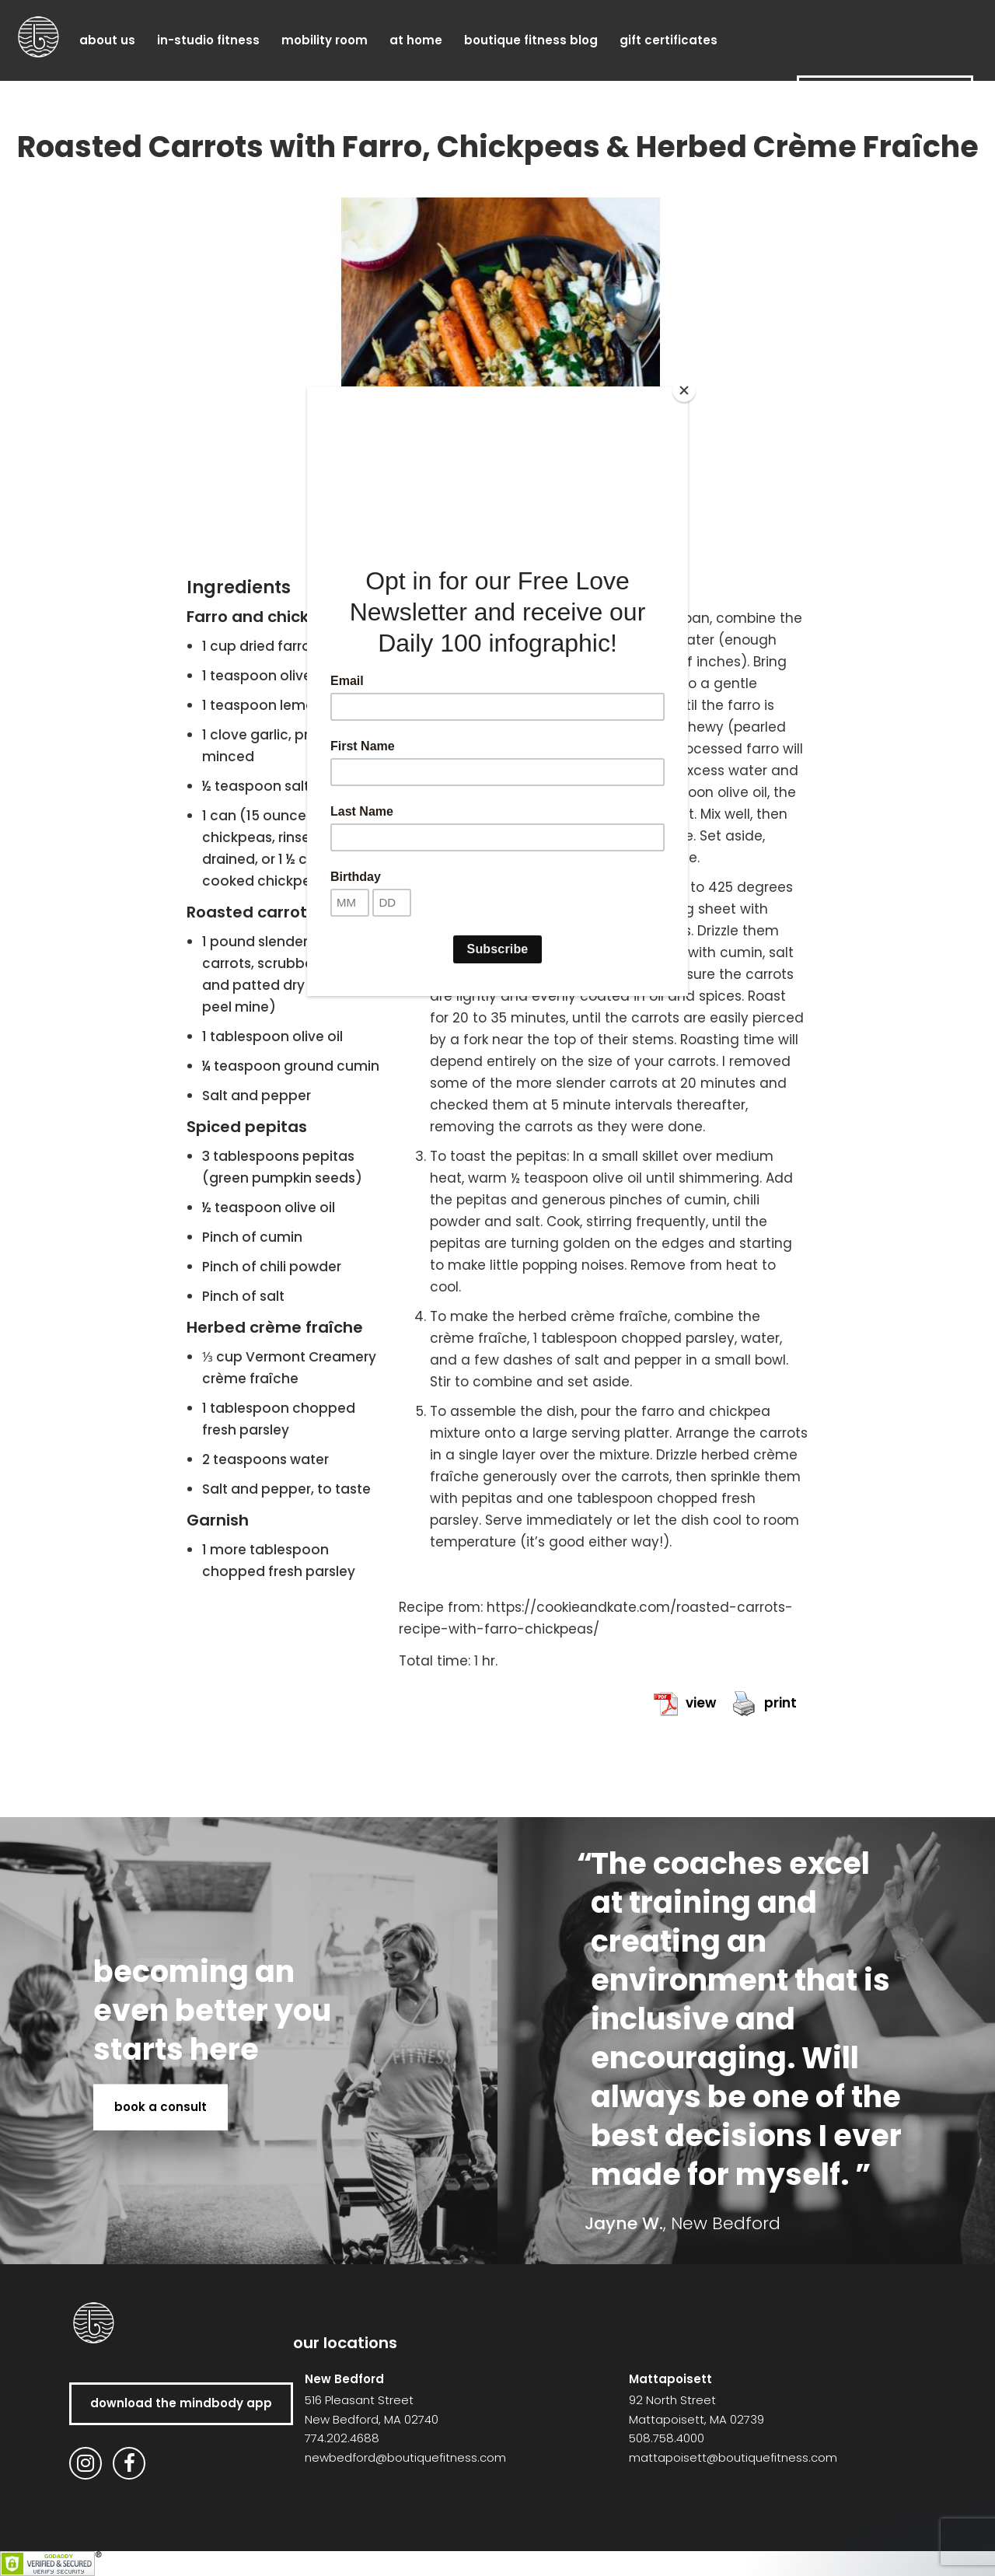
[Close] (684, 390)
